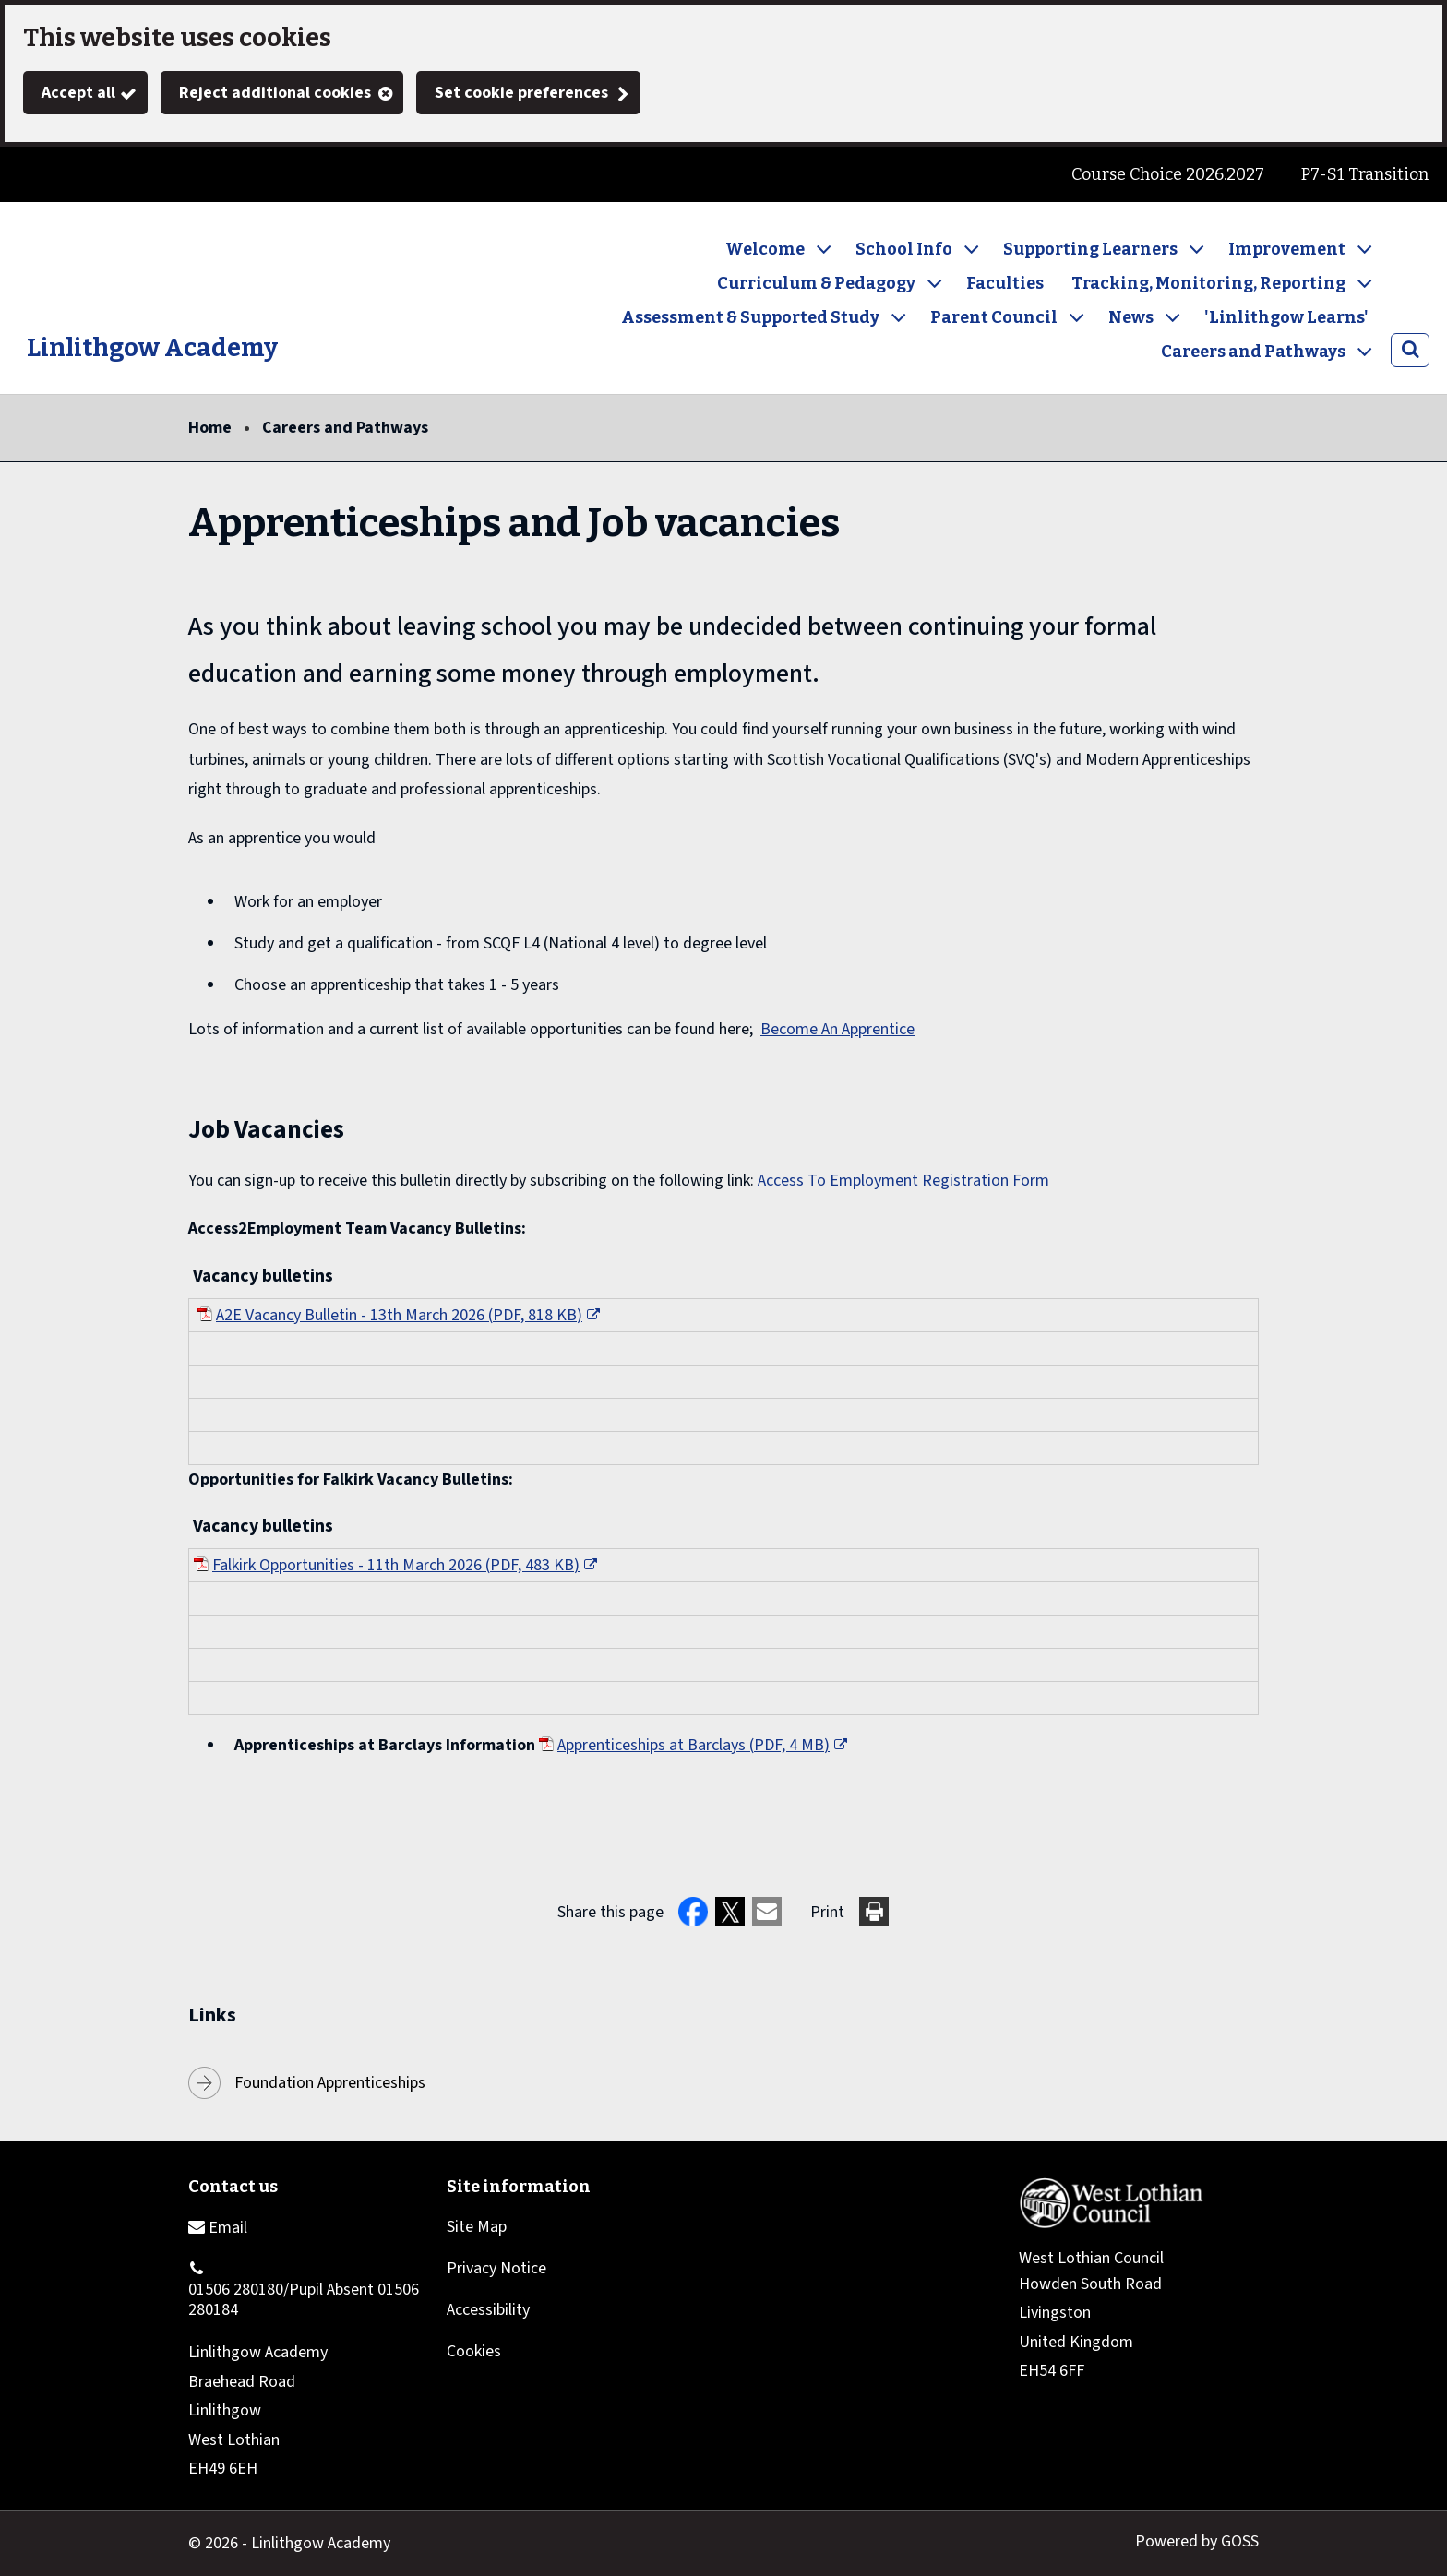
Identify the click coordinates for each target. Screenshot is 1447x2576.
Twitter (36, 174)
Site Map (477, 2226)
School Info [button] (903, 249)
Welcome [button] (765, 249)
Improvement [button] (1286, 249)
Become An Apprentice (837, 1029)
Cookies (474, 2351)
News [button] (1131, 317)
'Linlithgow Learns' (1286, 317)
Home (210, 427)
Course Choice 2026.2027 (1167, 174)
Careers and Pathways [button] (1253, 351)
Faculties (1005, 283)
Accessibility (488, 2309)
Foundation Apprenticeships (329, 2082)
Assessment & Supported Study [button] (750, 317)
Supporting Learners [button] (1090, 249)
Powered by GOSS (1197, 2541)
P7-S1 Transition (1365, 174)
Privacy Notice (496, 2268)
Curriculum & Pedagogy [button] (816, 283)
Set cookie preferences (521, 92)
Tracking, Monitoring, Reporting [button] (1208, 283)
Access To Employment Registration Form (903, 1180)
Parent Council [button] (994, 317)
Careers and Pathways (345, 427)
